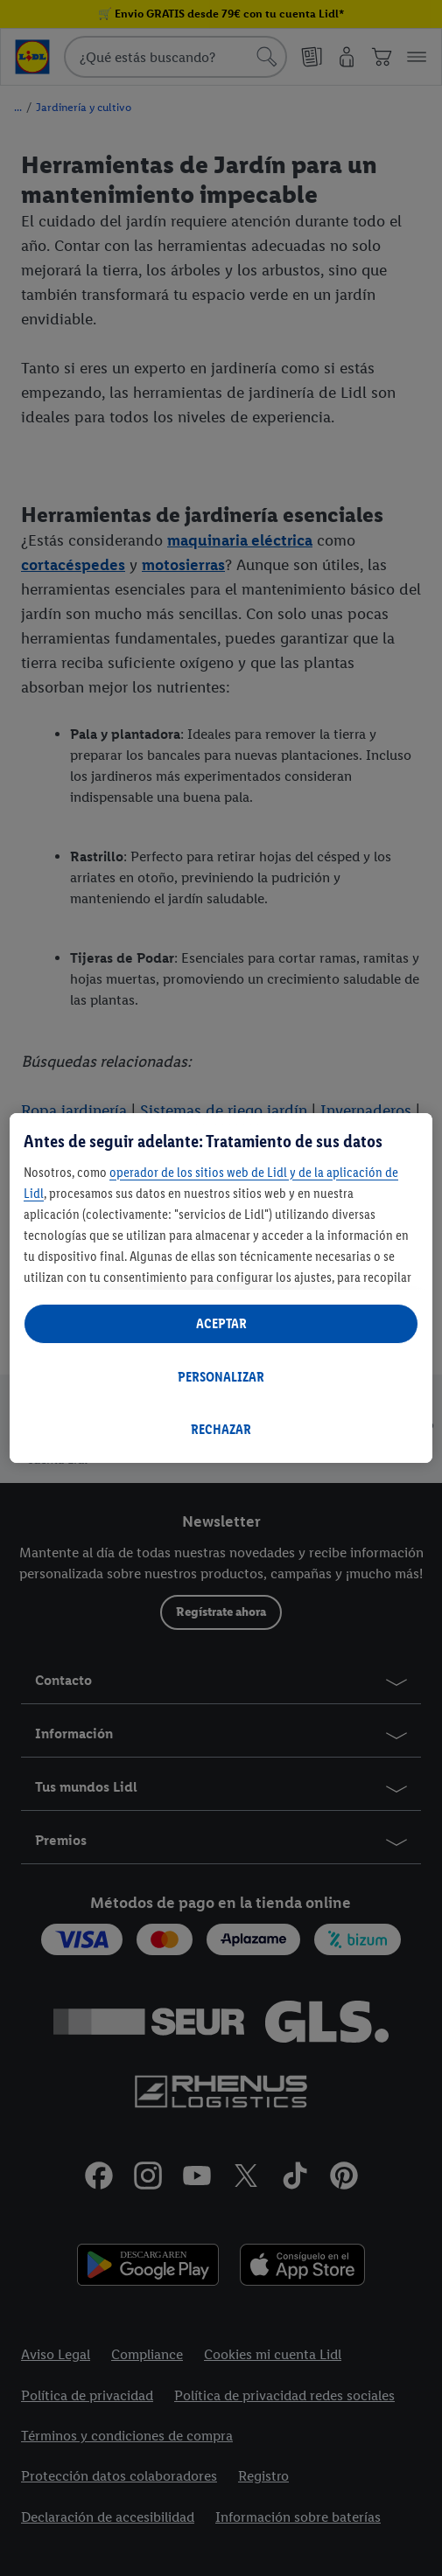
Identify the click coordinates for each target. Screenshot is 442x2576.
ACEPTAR (221, 1323)
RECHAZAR (221, 1429)
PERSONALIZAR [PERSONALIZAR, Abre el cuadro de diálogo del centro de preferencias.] (221, 1376)
